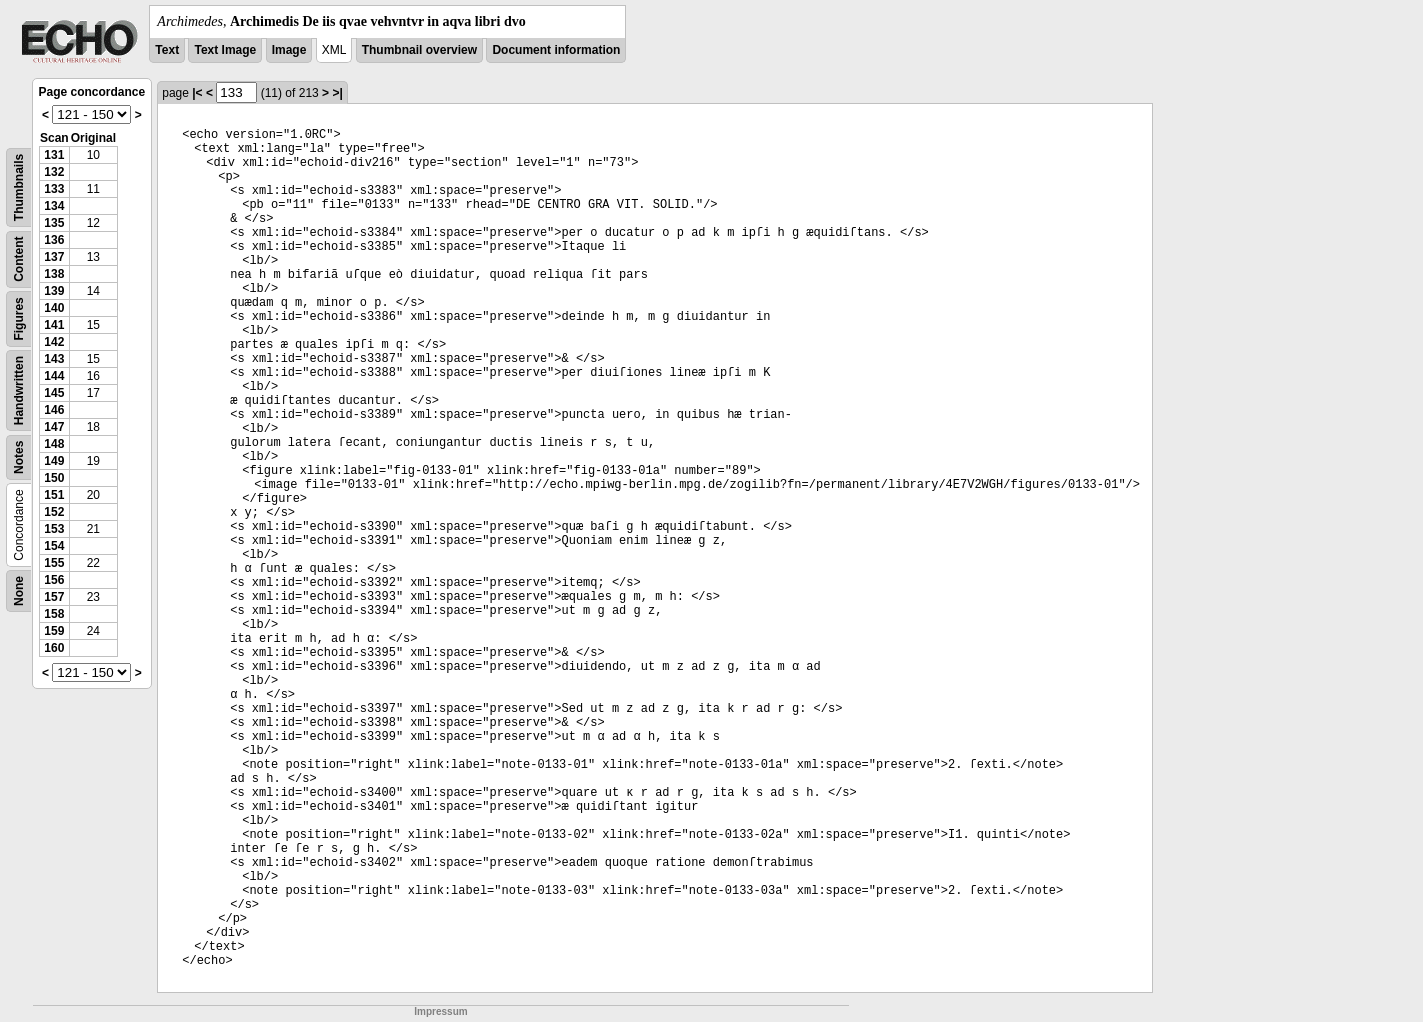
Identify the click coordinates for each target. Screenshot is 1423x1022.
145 (54, 393)
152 (54, 512)
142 (54, 342)
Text (167, 50)
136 (54, 240)
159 (54, 631)
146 (54, 410)
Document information (556, 50)
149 (54, 461)
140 (54, 308)
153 (54, 529)
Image (289, 50)
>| (337, 93)
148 (54, 444)
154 (54, 546)
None (19, 591)
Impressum (440, 1011)
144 (54, 376)
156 (54, 580)
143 (54, 359)
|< (197, 93)
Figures (19, 318)
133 (54, 189)
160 (54, 648)
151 (54, 495)
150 (54, 478)
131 (54, 155)
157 (54, 597)
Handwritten (19, 390)
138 (54, 274)
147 (54, 427)
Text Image (225, 50)
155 (54, 563)
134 (54, 206)
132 (54, 172)
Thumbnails (19, 187)
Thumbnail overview (419, 50)
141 (54, 325)
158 (54, 614)
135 (54, 223)
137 (54, 257)
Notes (19, 457)
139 (54, 291)
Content (19, 259)
